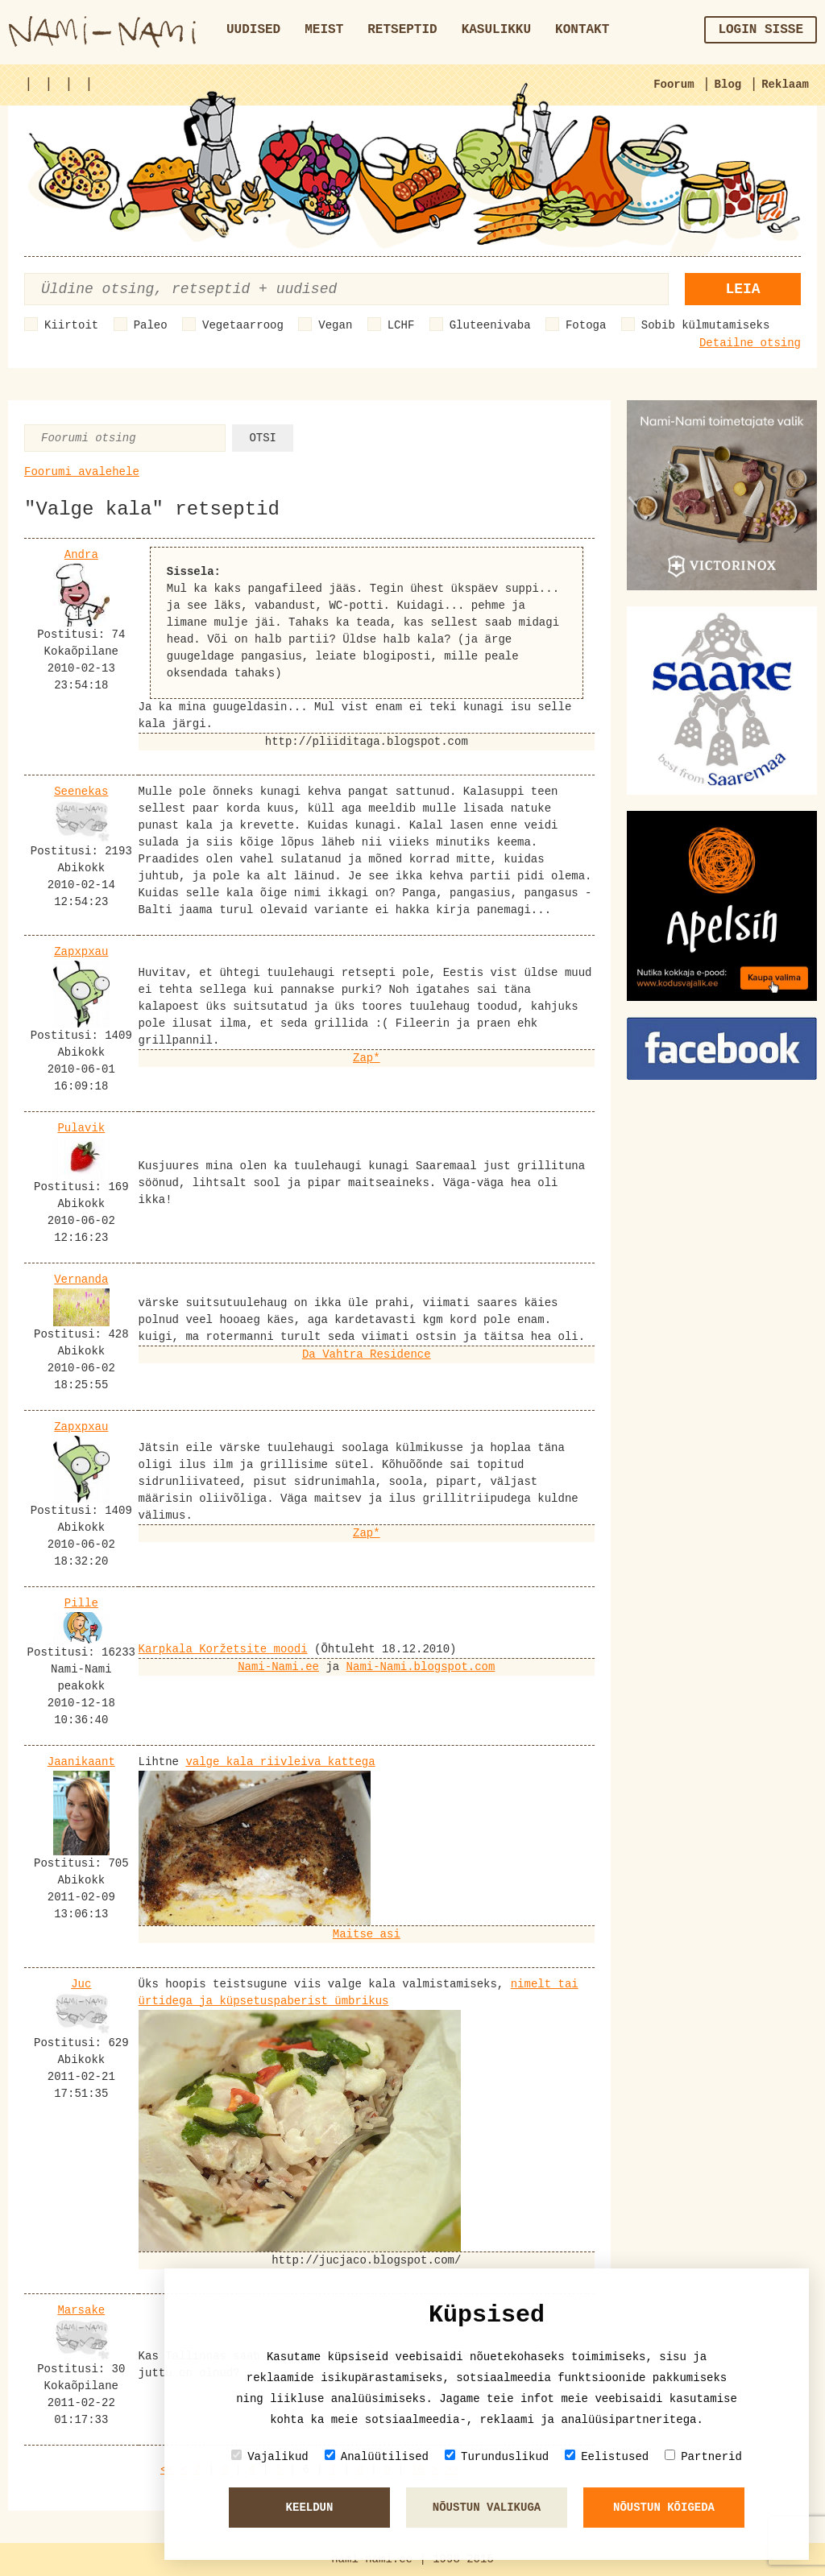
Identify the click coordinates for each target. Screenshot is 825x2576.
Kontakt (582, 30)
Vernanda (81, 1279)
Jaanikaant (81, 1761)
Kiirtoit (71, 325)
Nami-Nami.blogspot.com (420, 1666)
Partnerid (703, 2456)
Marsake (81, 2310)
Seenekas (81, 791)
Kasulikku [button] (496, 30)
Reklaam (785, 84)
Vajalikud (270, 2456)
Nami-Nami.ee (278, 1666)
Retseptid (402, 30)
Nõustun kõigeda (664, 2507)
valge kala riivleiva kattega (280, 1761)
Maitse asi (366, 1934)
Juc (81, 1984)
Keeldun (310, 2507)
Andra (81, 554)
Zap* (366, 1058)
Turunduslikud (497, 2456)
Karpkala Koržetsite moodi (223, 1649)
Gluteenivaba (490, 325)
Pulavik (81, 1128)
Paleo (151, 325)
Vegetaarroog (243, 325)
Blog (728, 84)
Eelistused (607, 2456)
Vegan (335, 325)
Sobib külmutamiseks (705, 325)
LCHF (401, 325)
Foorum (673, 84)
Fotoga (586, 325)
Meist (324, 30)
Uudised (253, 30)
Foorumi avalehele (81, 471)
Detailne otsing (750, 343)
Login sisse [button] (760, 30)
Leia (742, 289)
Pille (81, 1603)
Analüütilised (377, 2456)
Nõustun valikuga (487, 2507)
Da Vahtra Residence (366, 1354)
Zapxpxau (81, 951)
